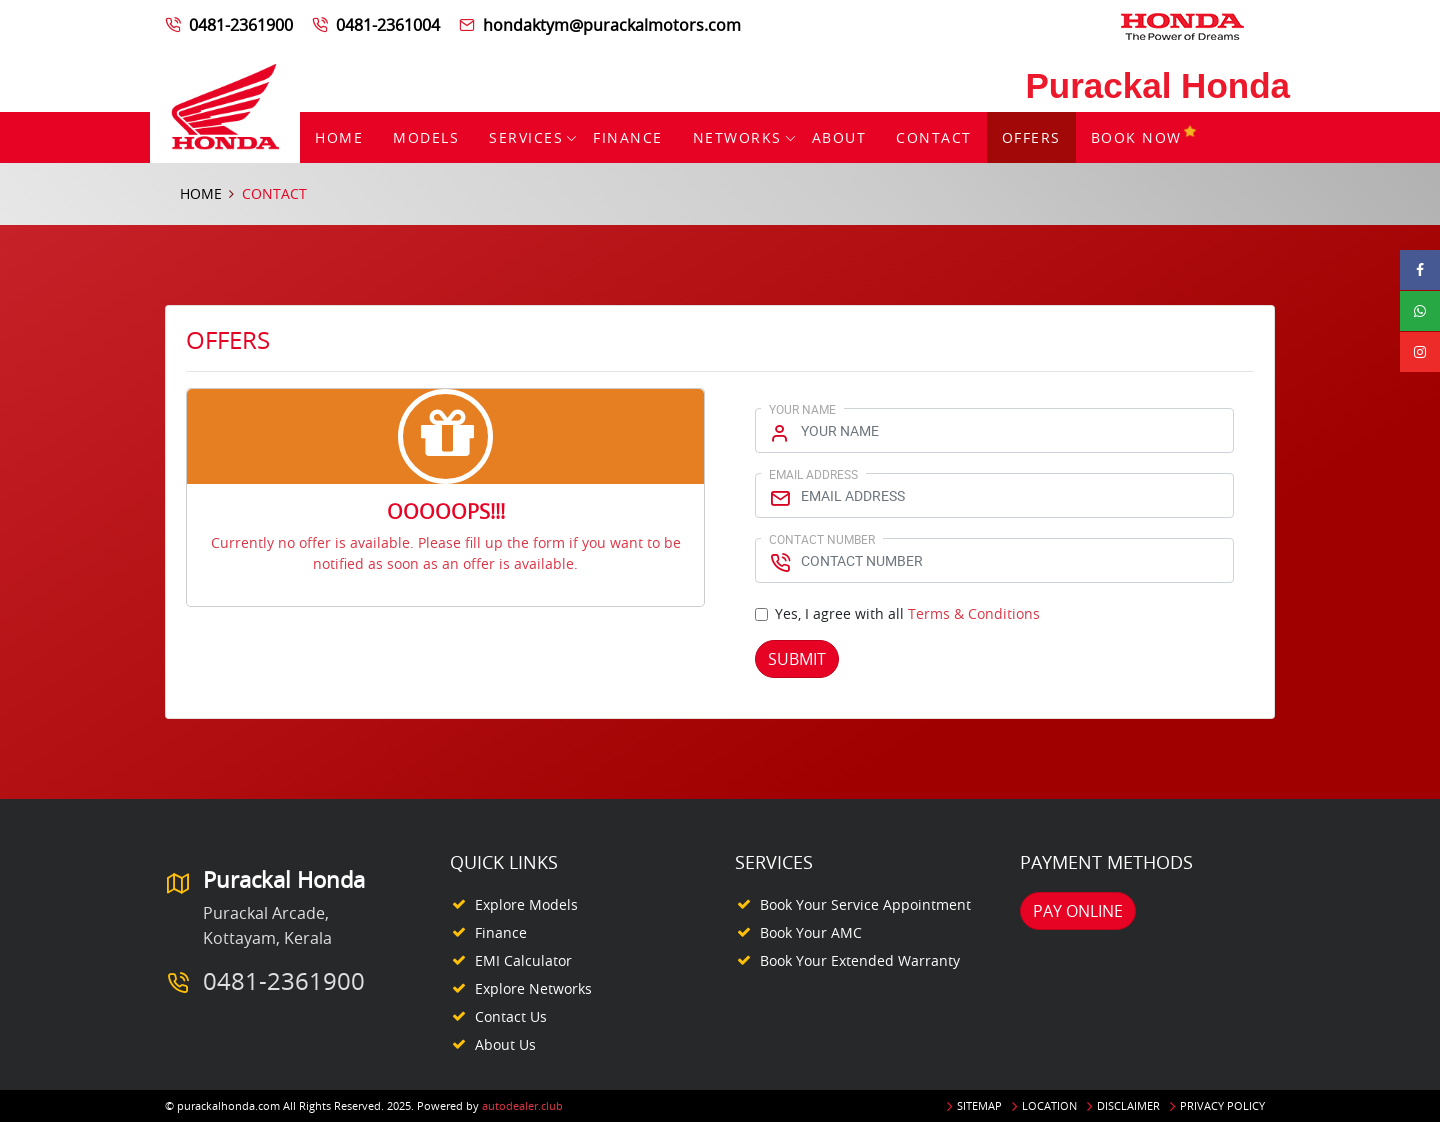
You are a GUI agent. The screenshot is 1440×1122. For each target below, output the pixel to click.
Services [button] (526, 137)
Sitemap (979, 1105)
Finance (628, 137)
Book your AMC (811, 932)
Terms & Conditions (974, 613)
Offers (1031, 137)
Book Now (1144, 137)
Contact (934, 137)
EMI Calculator (523, 960)
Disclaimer (1128, 1105)
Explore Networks (533, 988)
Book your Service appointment (865, 904)
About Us (505, 1044)
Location (1049, 1105)
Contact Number (822, 539)
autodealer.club (522, 1105)
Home (339, 137)
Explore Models (526, 904)
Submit (797, 659)
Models (426, 137)
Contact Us (511, 1016)
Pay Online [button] (1078, 911)
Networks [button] (737, 137)
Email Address (813, 474)
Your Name (802, 409)
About (839, 137)
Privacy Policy (1222, 1105)
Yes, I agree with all (907, 613)
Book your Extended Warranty (860, 960)
